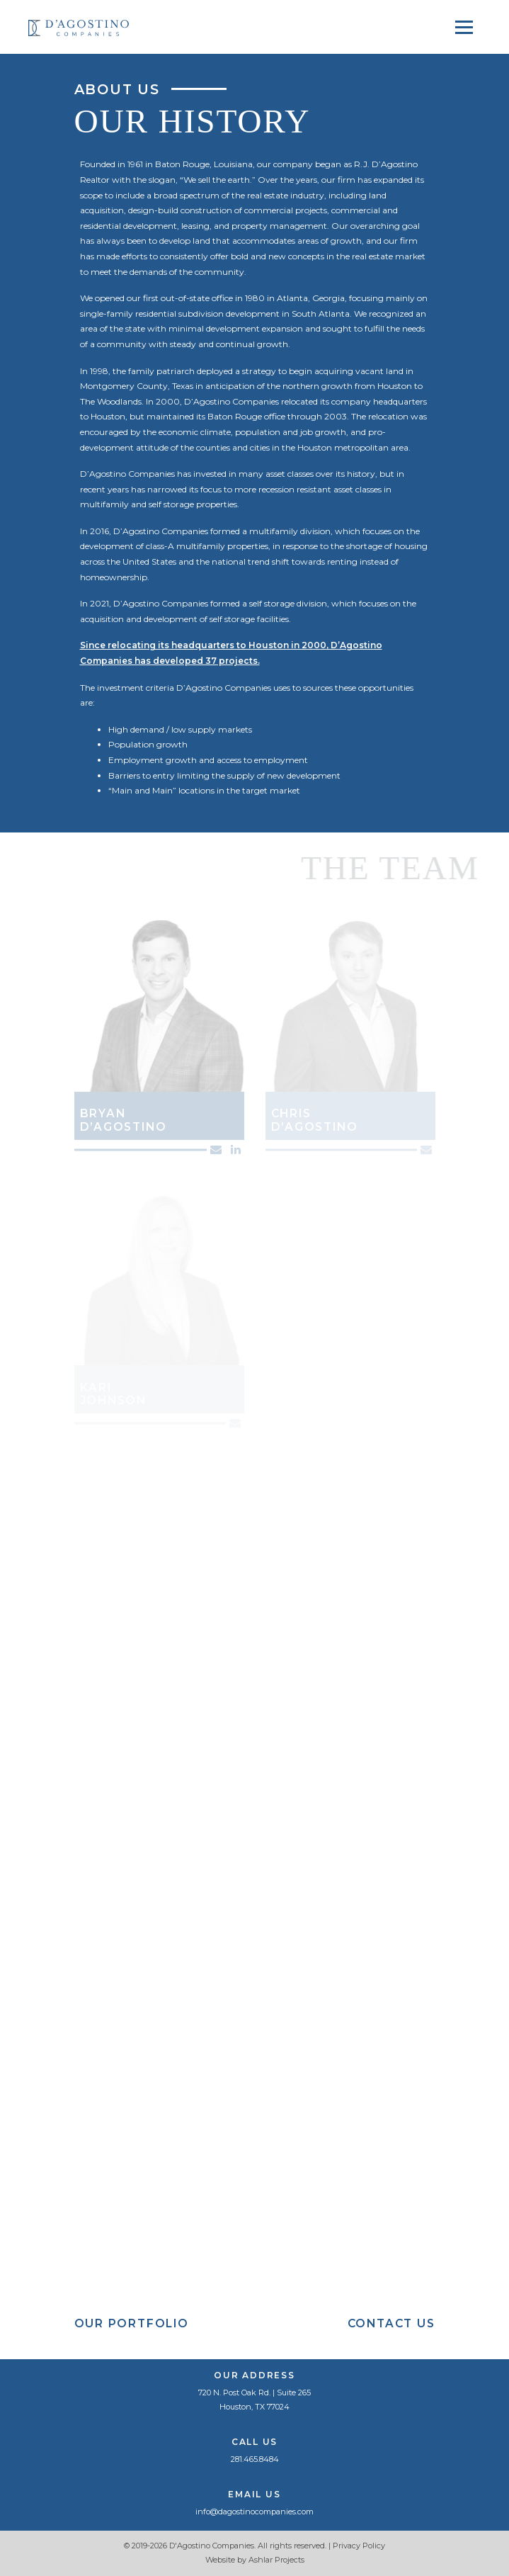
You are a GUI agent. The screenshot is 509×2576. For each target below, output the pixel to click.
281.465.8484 (255, 2459)
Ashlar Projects (276, 2560)
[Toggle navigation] (464, 27)
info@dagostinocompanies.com (254, 2511)
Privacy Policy (359, 2545)
